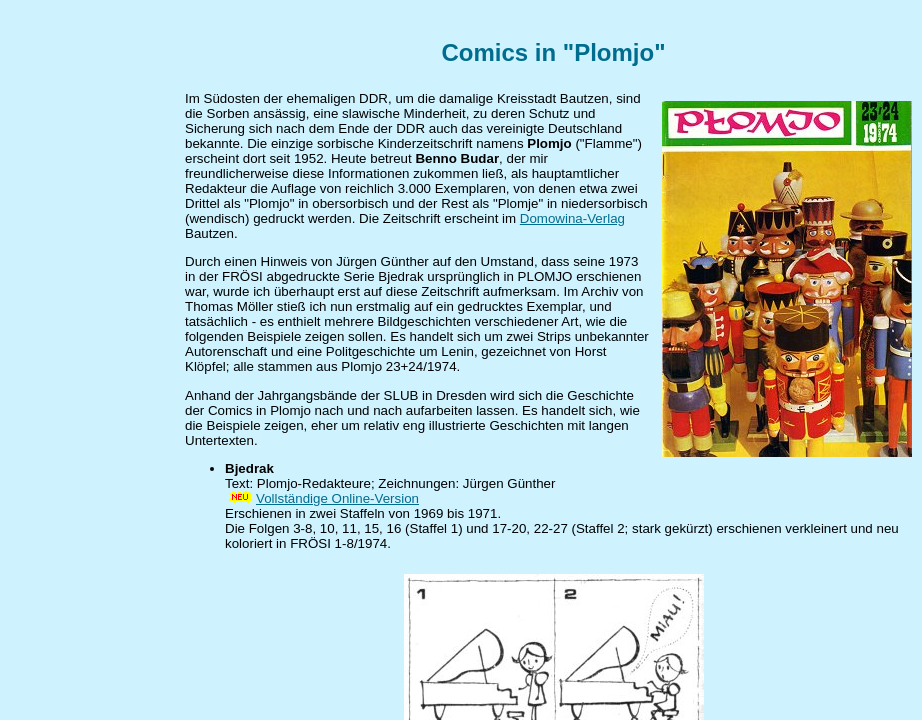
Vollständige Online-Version (337, 498)
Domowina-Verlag (572, 218)
